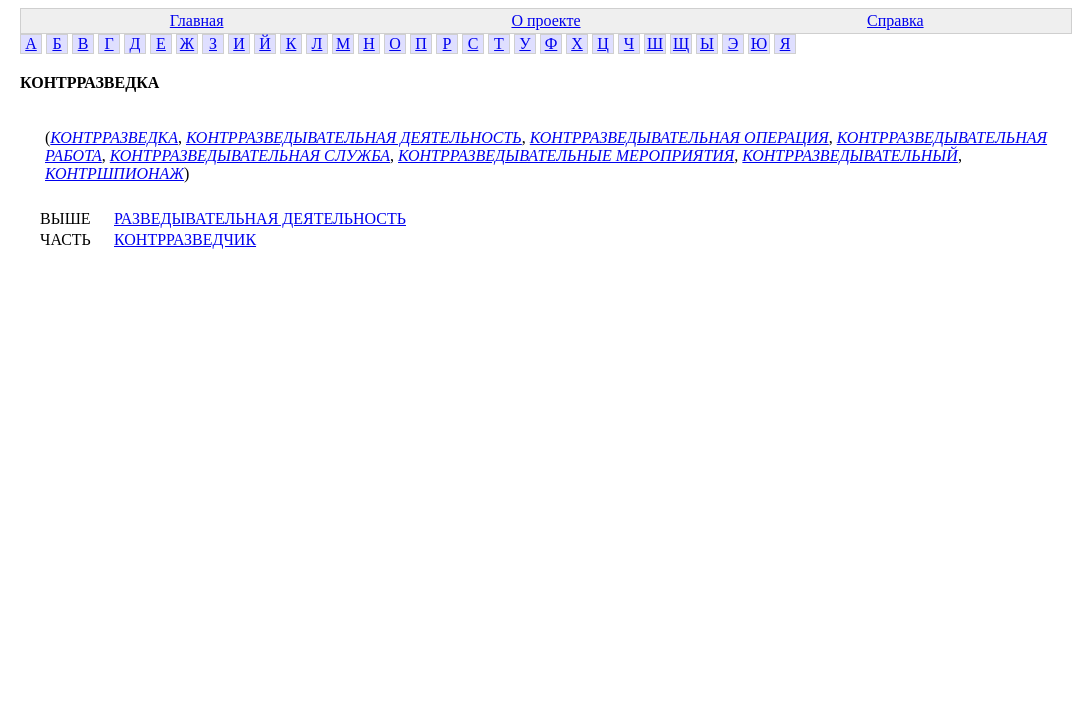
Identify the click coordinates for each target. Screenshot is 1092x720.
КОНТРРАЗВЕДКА (114, 137)
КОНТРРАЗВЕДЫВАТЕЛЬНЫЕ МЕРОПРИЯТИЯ (566, 155)
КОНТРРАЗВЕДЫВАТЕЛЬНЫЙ (850, 155)
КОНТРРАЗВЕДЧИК (185, 239)
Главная (197, 20)
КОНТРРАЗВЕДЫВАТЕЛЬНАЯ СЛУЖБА (250, 155)
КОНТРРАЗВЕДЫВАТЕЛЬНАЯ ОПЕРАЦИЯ (679, 137)
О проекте (545, 20)
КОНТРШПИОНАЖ (114, 173)
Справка (895, 20)
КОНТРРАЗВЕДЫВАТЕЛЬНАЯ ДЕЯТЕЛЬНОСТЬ (354, 137)
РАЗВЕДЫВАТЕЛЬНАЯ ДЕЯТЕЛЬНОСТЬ (260, 218)
